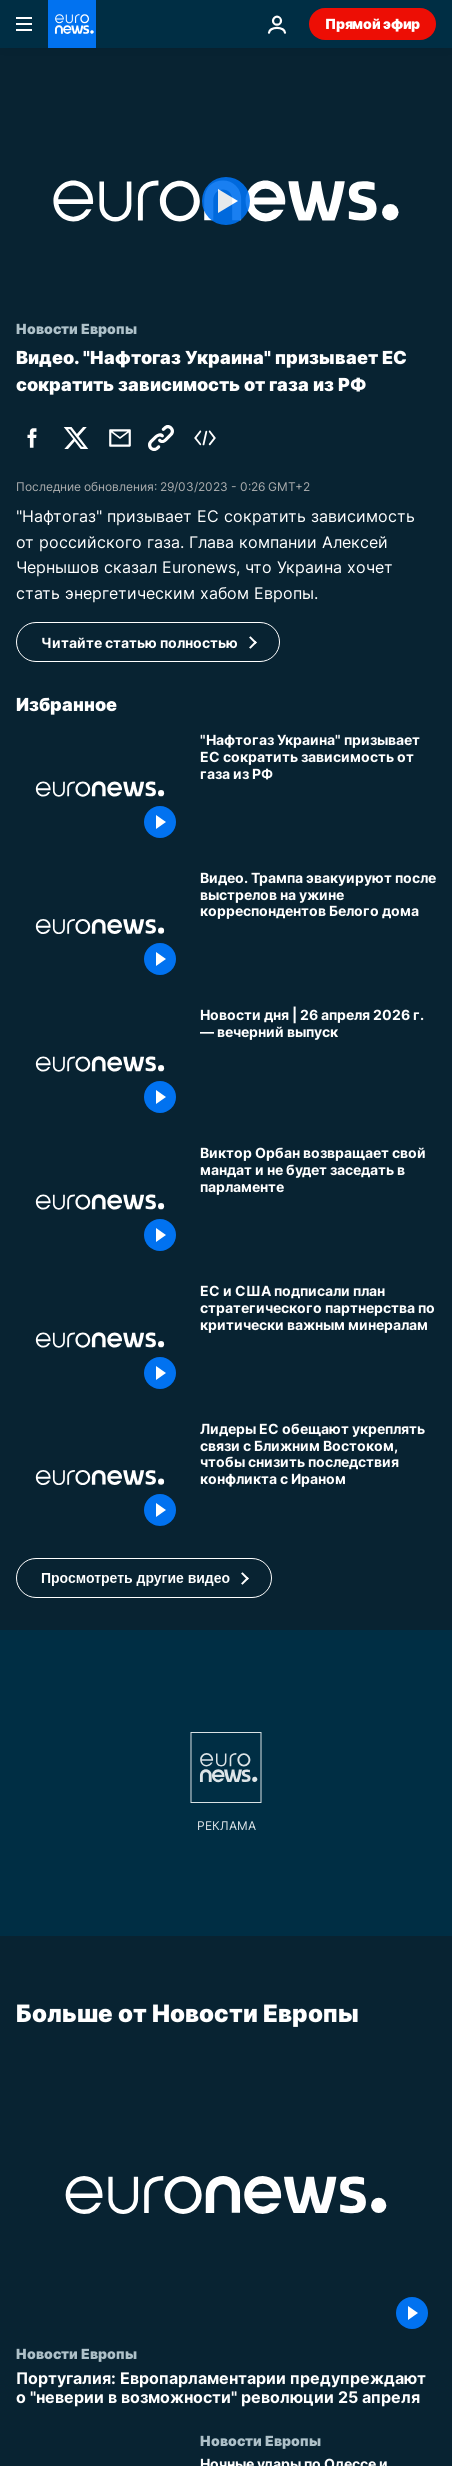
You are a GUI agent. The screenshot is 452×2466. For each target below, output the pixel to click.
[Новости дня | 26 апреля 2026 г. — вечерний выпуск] (318, 1064)
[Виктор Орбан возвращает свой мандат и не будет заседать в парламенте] (318, 1202)
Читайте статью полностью (139, 642)
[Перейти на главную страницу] (72, 24)
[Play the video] (226, 201)
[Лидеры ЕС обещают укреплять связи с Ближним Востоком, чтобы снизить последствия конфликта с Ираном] (318, 1478)
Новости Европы (76, 2354)
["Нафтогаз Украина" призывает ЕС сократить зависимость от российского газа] (318, 789)
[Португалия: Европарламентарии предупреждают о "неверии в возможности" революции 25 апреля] (226, 2389)
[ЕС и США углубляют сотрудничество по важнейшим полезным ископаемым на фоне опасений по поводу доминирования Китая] (318, 1340)
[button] (144, 1578)
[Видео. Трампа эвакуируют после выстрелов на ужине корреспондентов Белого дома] (318, 927)
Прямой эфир (372, 23)
